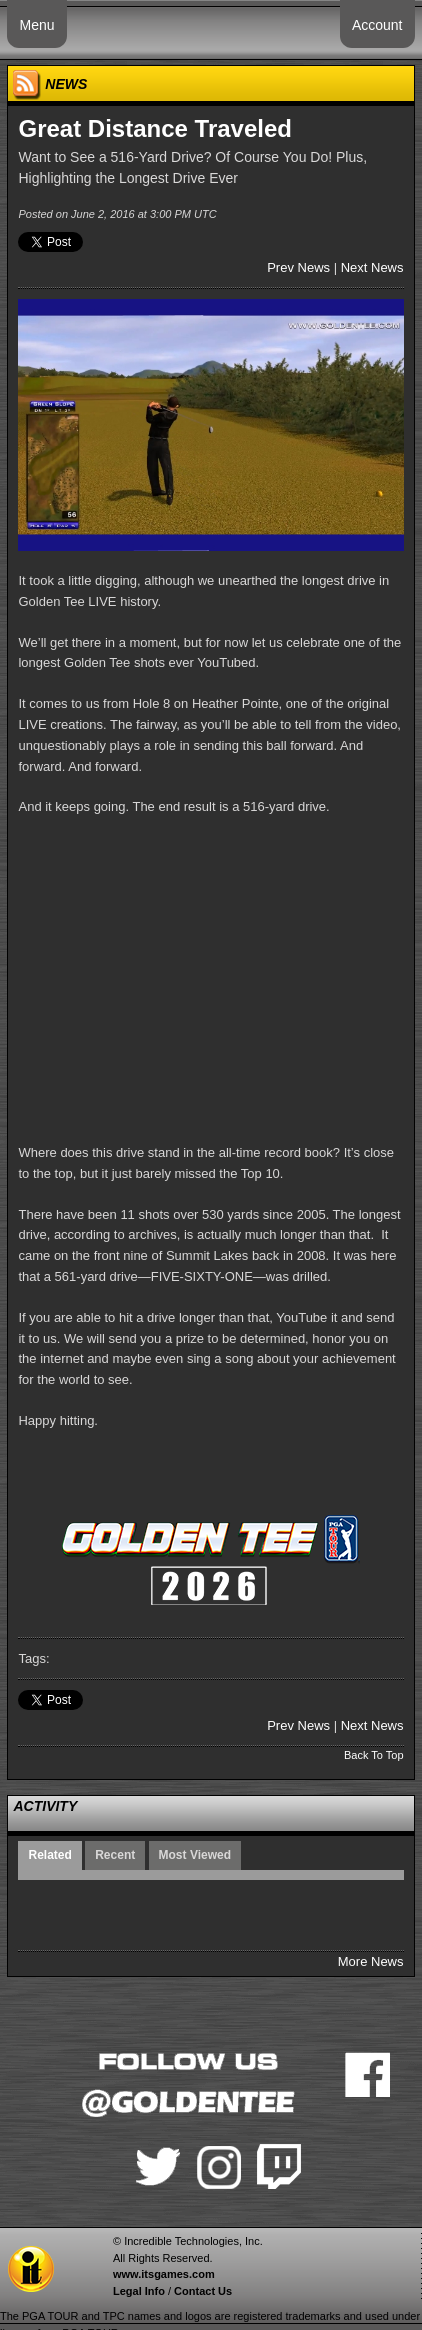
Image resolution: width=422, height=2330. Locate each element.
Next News (372, 267)
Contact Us (203, 2291)
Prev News (298, 267)
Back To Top (374, 1755)
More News (371, 1961)
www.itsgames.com (164, 2274)
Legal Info (139, 2291)
